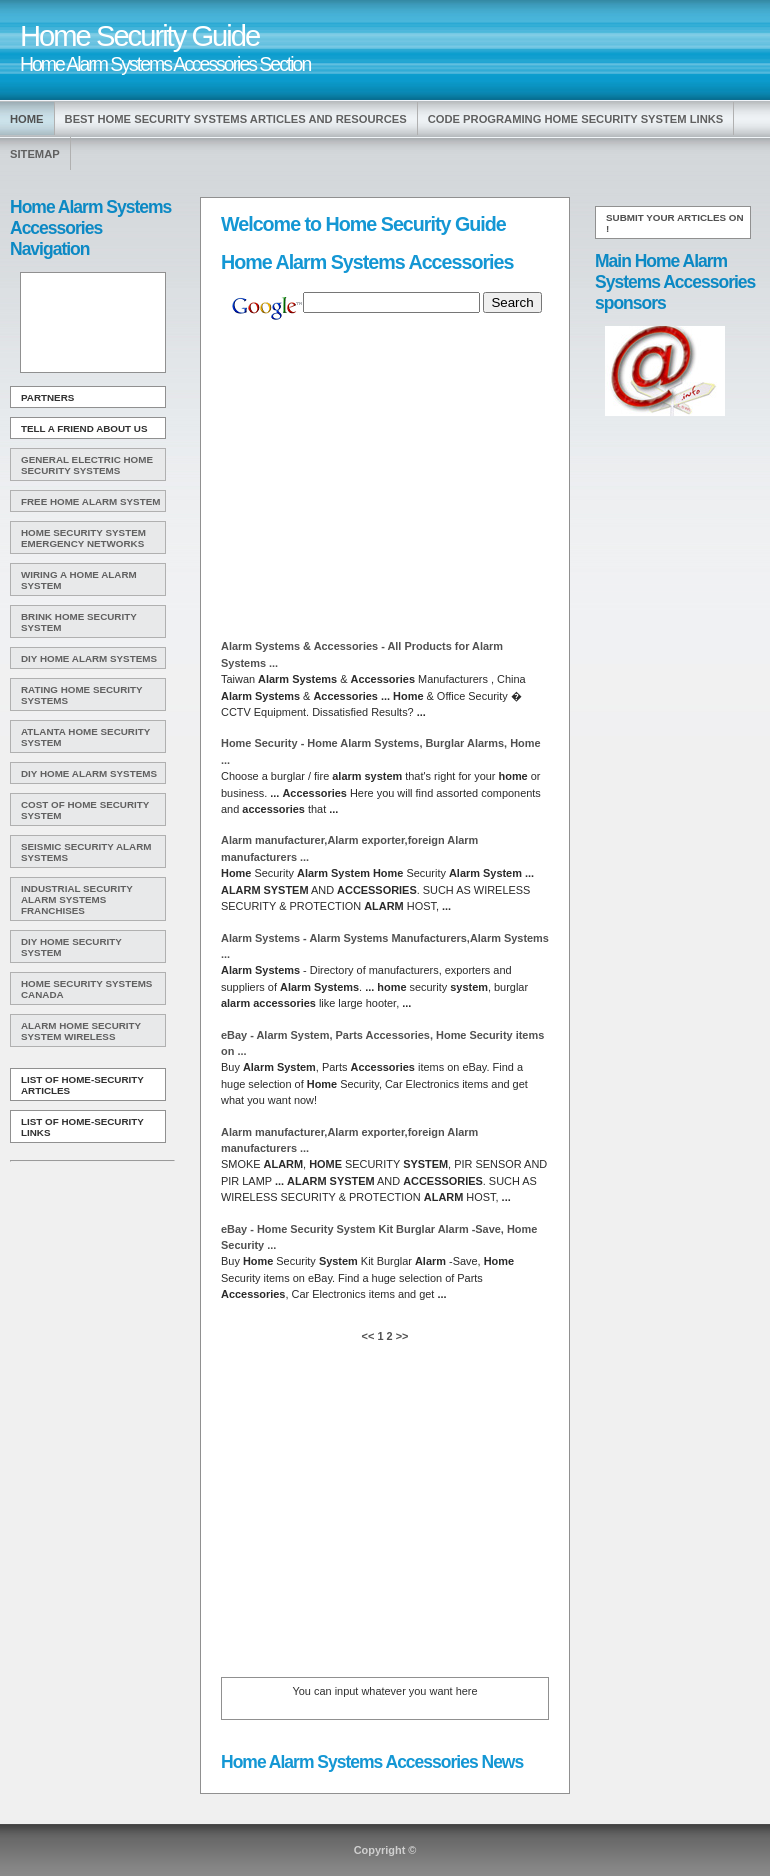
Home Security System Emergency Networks (83, 538)
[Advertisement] (91, 323)
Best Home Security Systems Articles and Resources (236, 119)
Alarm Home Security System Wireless (81, 1031)
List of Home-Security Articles (82, 1085)
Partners (47, 397)
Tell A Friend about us (84, 428)
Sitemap (35, 154)
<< (370, 1336)
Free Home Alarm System (90, 501)
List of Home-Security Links (82, 1127)
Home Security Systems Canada (86, 989)
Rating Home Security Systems (82, 695)
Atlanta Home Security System (85, 737)
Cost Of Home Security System (85, 810)
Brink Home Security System (79, 622)
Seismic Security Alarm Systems (86, 852)
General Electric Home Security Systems (87, 465)
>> (401, 1336)
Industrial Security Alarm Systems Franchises (77, 899)
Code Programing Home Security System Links (576, 119)
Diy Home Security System (71, 947)
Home (27, 119)
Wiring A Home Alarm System (79, 580)
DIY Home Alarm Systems (89, 658)
